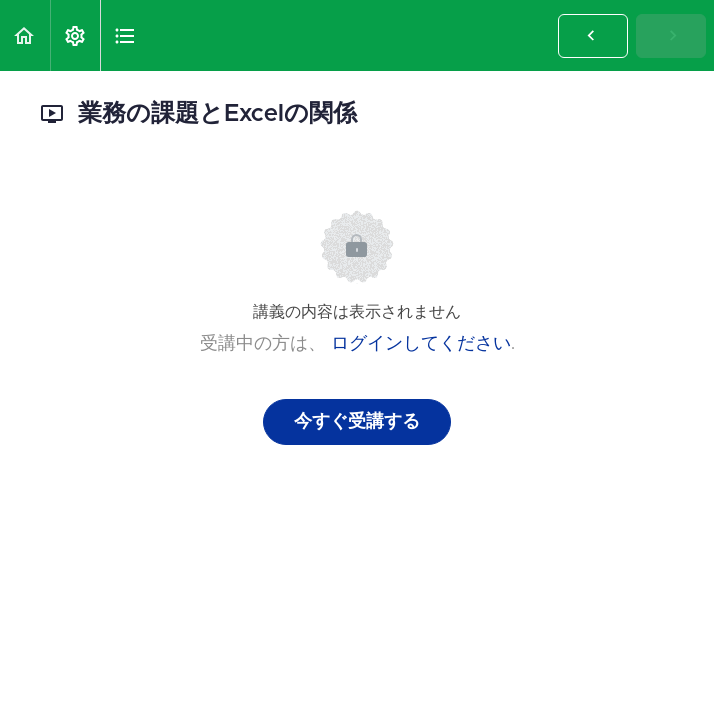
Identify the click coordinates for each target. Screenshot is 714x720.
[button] (25, 35)
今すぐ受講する (357, 422)
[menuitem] (75, 35)
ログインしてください (421, 344)
